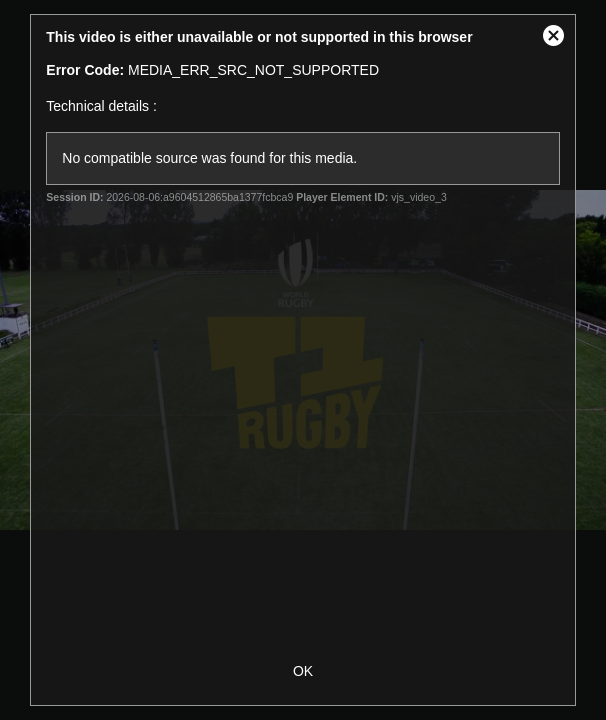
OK (303, 671)
